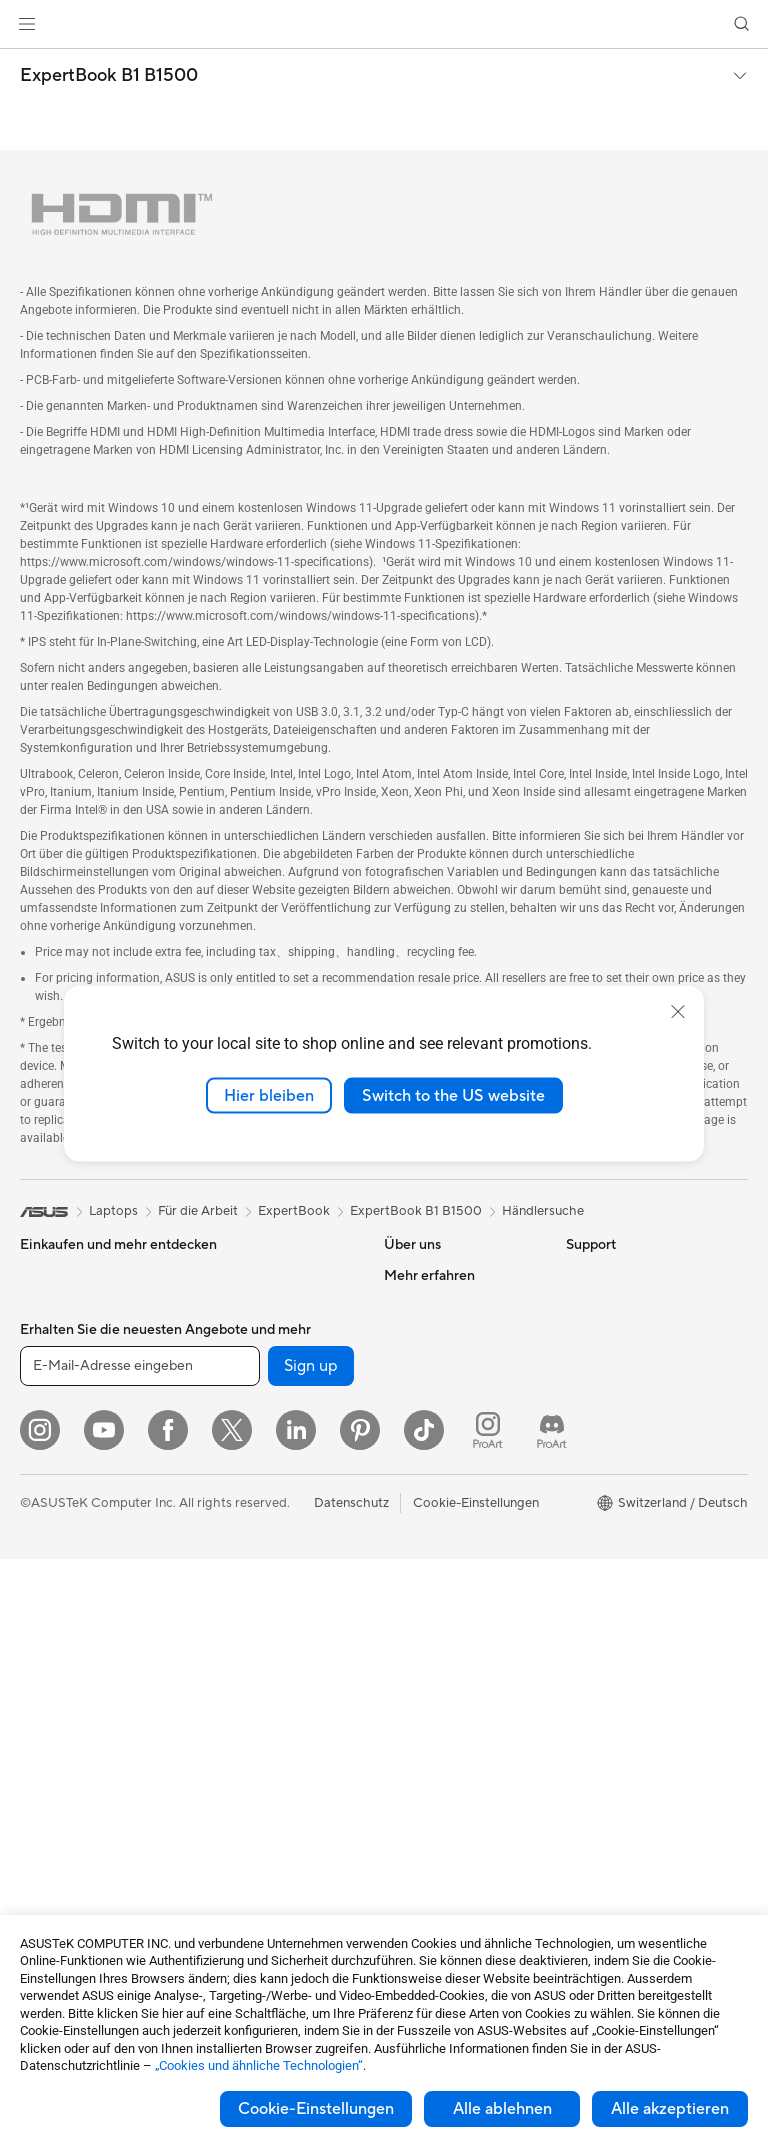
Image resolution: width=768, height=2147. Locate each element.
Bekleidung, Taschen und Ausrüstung (270, 1751)
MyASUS (411, 1863)
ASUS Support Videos (449, 1833)
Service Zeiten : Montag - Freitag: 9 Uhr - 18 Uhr (458, 1765)
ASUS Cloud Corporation (459, 1455)
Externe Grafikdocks (258, 1425)
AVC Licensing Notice (630, 1515)
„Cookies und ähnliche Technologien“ (259, 2065)
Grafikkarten (57, 1835)
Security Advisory (436, 1803)
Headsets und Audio (257, 1683)
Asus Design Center (624, 1425)
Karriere (408, 1305)
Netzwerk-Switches (256, 1562)
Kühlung (222, 1275)
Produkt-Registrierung (450, 1651)
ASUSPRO (597, 1455)
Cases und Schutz (250, 1789)
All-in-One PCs (63, 1608)
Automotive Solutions (630, 1485)
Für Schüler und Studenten (98, 1457)
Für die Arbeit (60, 1397)
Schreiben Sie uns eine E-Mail (457, 1689)
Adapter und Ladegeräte (270, 1819)
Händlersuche (543, 1211)
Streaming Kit (238, 1713)
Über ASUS (418, 1275)
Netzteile (224, 1305)
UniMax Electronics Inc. (453, 1485)
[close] (678, 1011)
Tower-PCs (52, 1638)
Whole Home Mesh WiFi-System (272, 1524)
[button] (27, 24)
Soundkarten (236, 1335)
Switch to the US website (453, 1095)
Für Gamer (51, 1487)
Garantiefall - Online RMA (459, 1545)
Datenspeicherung (252, 1395)
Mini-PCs (47, 1728)
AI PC (583, 1365)
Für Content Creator (80, 1427)
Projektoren (55, 1578)
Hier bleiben (269, 1095)
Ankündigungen (430, 1335)
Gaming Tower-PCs (77, 1668)
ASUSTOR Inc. (427, 1425)
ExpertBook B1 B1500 (109, 76)
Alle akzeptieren (670, 2109)
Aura (580, 1605)
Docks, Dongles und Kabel (275, 1849)
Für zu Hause (57, 1367)
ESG (579, 1275)
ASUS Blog (599, 1545)
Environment (603, 1305)
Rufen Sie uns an (431, 1727)
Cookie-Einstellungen (316, 2109)
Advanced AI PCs (617, 1395)
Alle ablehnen (502, 2109)
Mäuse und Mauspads (262, 1653)
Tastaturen (229, 1623)
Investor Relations (437, 1365)
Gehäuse (46, 1865)
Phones (42, 1306)
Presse (403, 1395)
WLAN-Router (240, 1486)
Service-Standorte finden (458, 1621)
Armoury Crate (610, 1575)
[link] (384, 24)
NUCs (38, 1698)
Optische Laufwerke (257, 1365)
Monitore (47, 1548)
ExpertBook (294, 1211)
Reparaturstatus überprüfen (432, 1583)
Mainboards (55, 1805)
